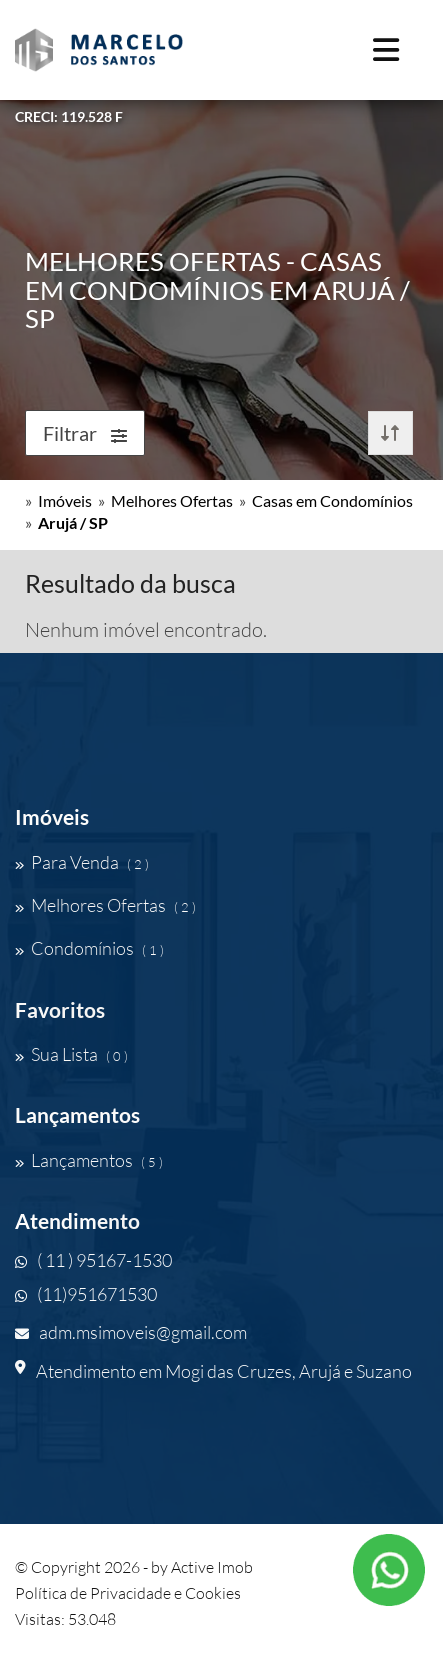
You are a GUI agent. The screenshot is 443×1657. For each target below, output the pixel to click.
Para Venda (82, 862)
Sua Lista (71, 1054)
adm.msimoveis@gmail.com (131, 1332)
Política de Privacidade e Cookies (128, 1593)
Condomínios (89, 948)
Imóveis (65, 500)
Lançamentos (89, 1160)
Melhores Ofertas (172, 500)
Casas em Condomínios (332, 500)
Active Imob (212, 1567)
